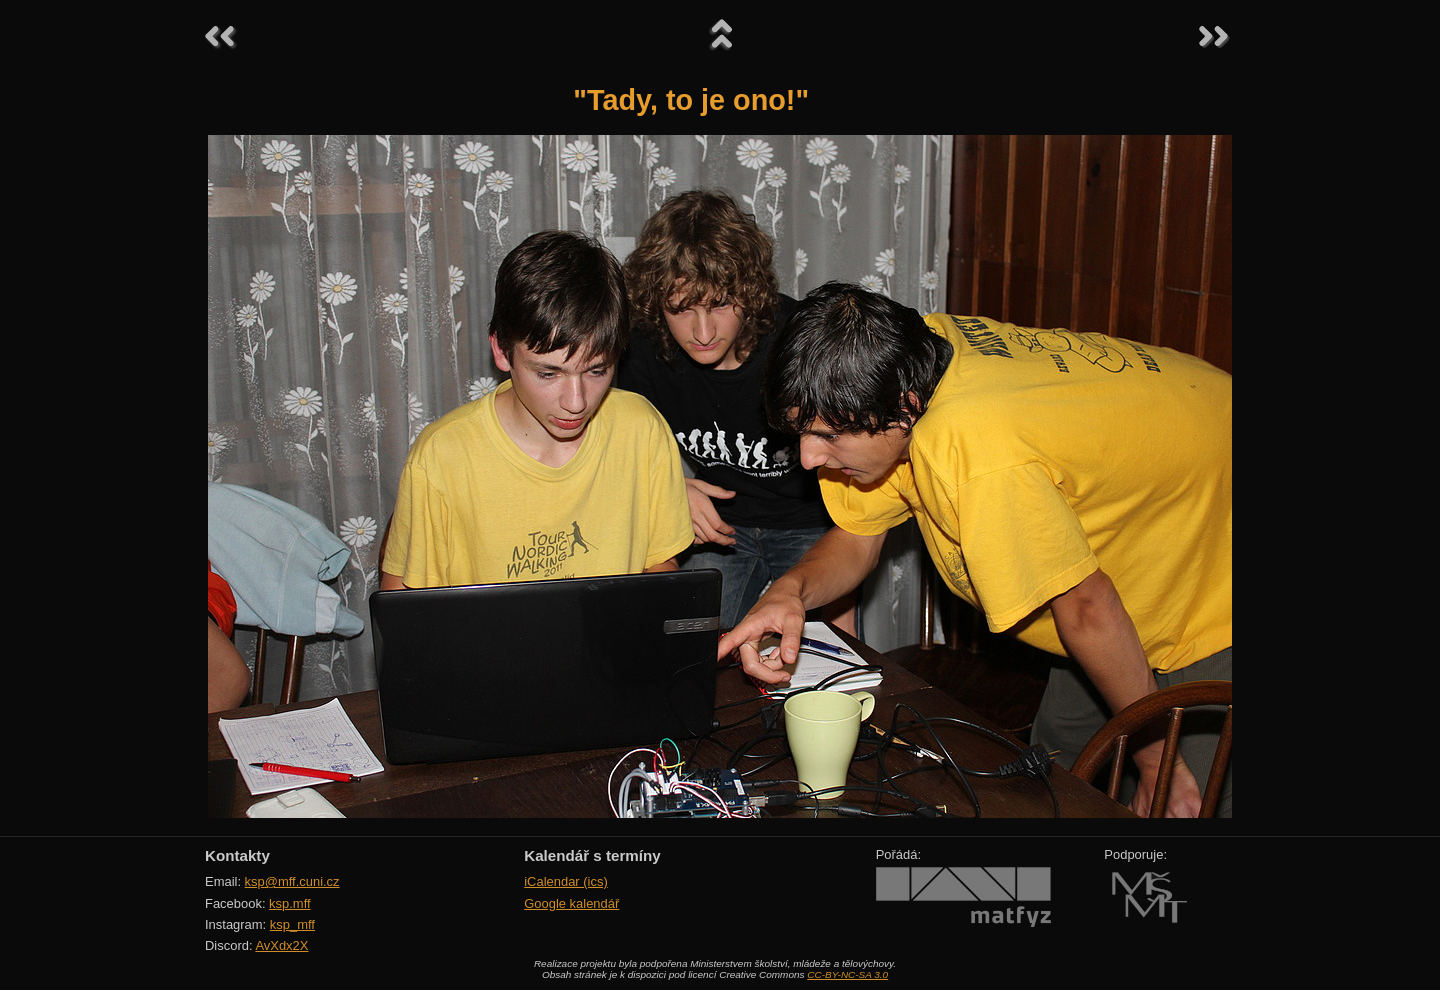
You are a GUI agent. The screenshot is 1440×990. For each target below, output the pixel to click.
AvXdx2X (281, 945)
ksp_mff (292, 924)
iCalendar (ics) (566, 881)
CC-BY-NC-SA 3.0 (847, 974)
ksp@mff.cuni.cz (292, 881)
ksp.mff (290, 903)
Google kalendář (571, 903)
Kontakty (237, 855)
